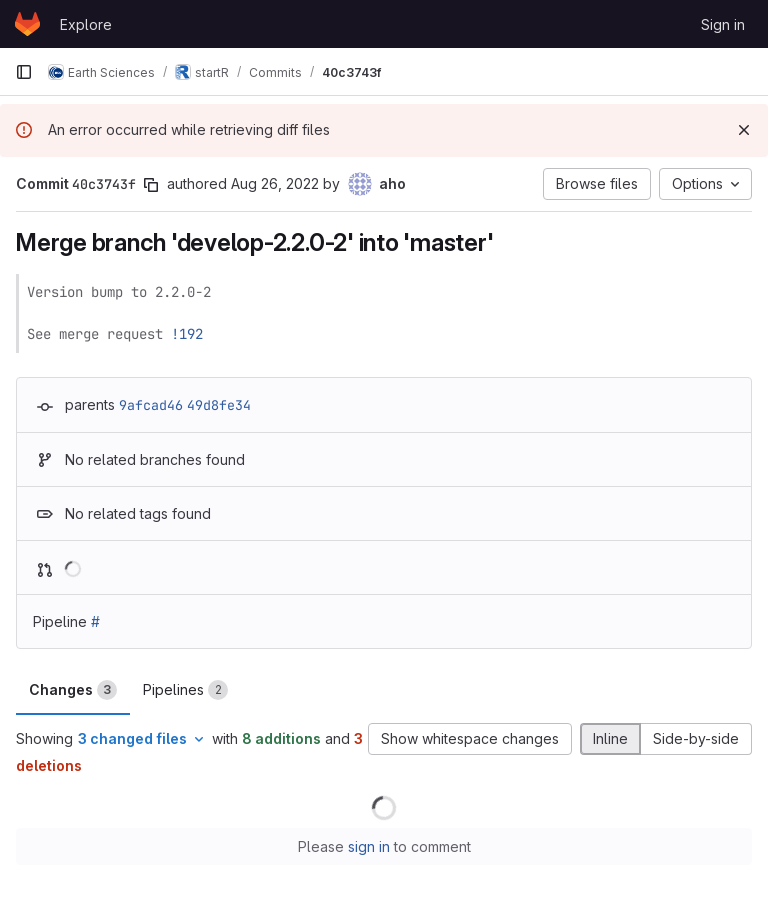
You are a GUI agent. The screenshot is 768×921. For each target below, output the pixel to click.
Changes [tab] (73, 690)
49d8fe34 (219, 405)
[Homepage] (27, 24)
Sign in (723, 24)
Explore (86, 24)
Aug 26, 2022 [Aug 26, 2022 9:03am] (275, 183)
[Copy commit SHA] (151, 185)
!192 (187, 334)
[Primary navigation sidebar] (24, 72)
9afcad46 (151, 405)
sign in (369, 846)
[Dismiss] (744, 130)
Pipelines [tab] (185, 690)
